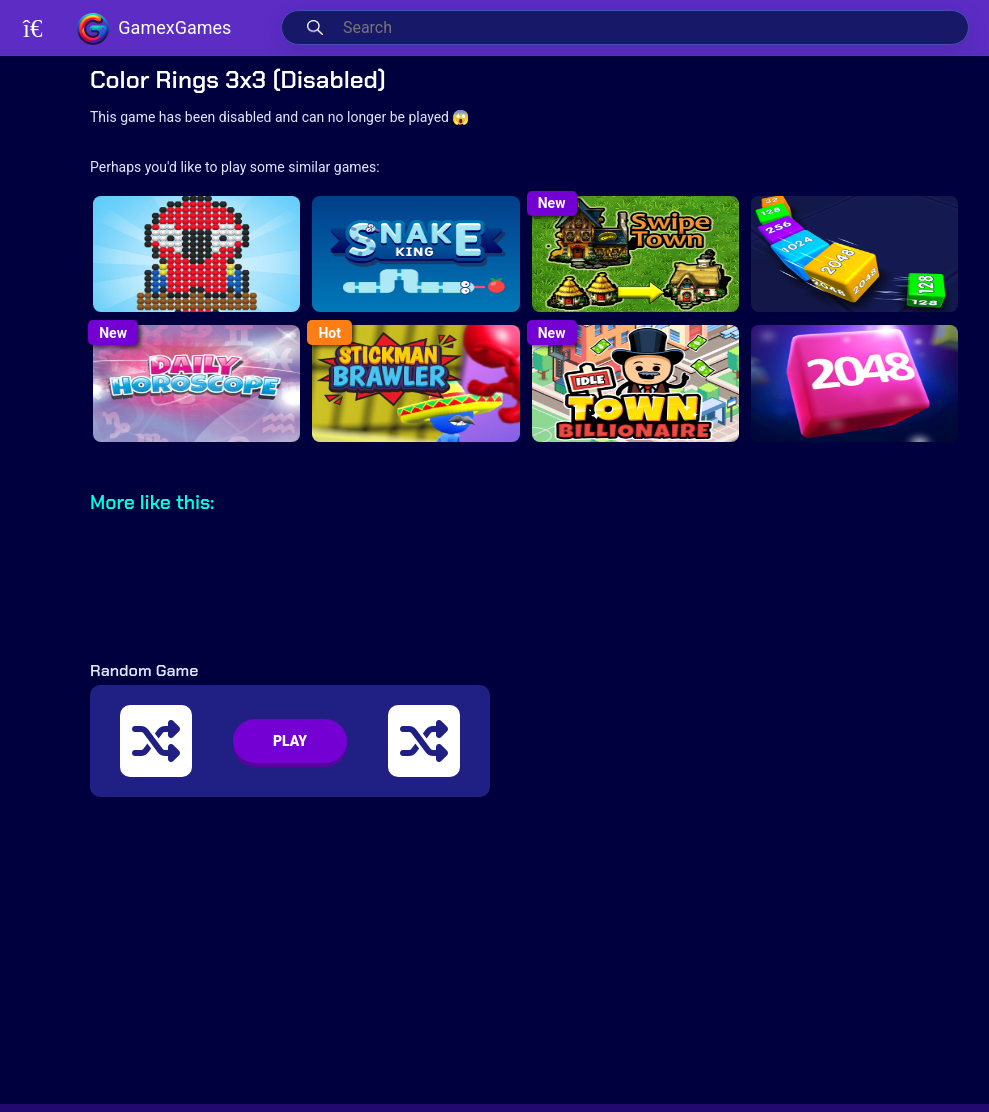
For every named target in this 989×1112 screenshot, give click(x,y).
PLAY (290, 741)
